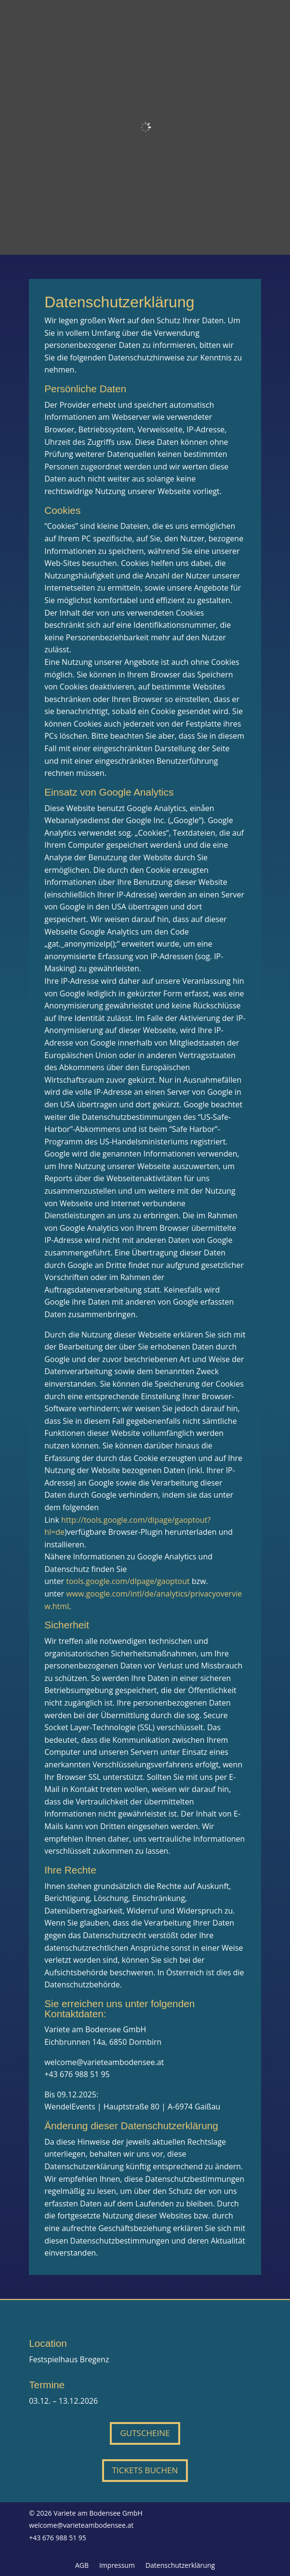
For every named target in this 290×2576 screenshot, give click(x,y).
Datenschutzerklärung (180, 2566)
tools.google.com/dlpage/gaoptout (128, 1581)
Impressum (117, 2566)
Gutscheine (145, 2432)
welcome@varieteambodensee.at (81, 2525)
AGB (82, 2566)
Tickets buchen (145, 2470)
